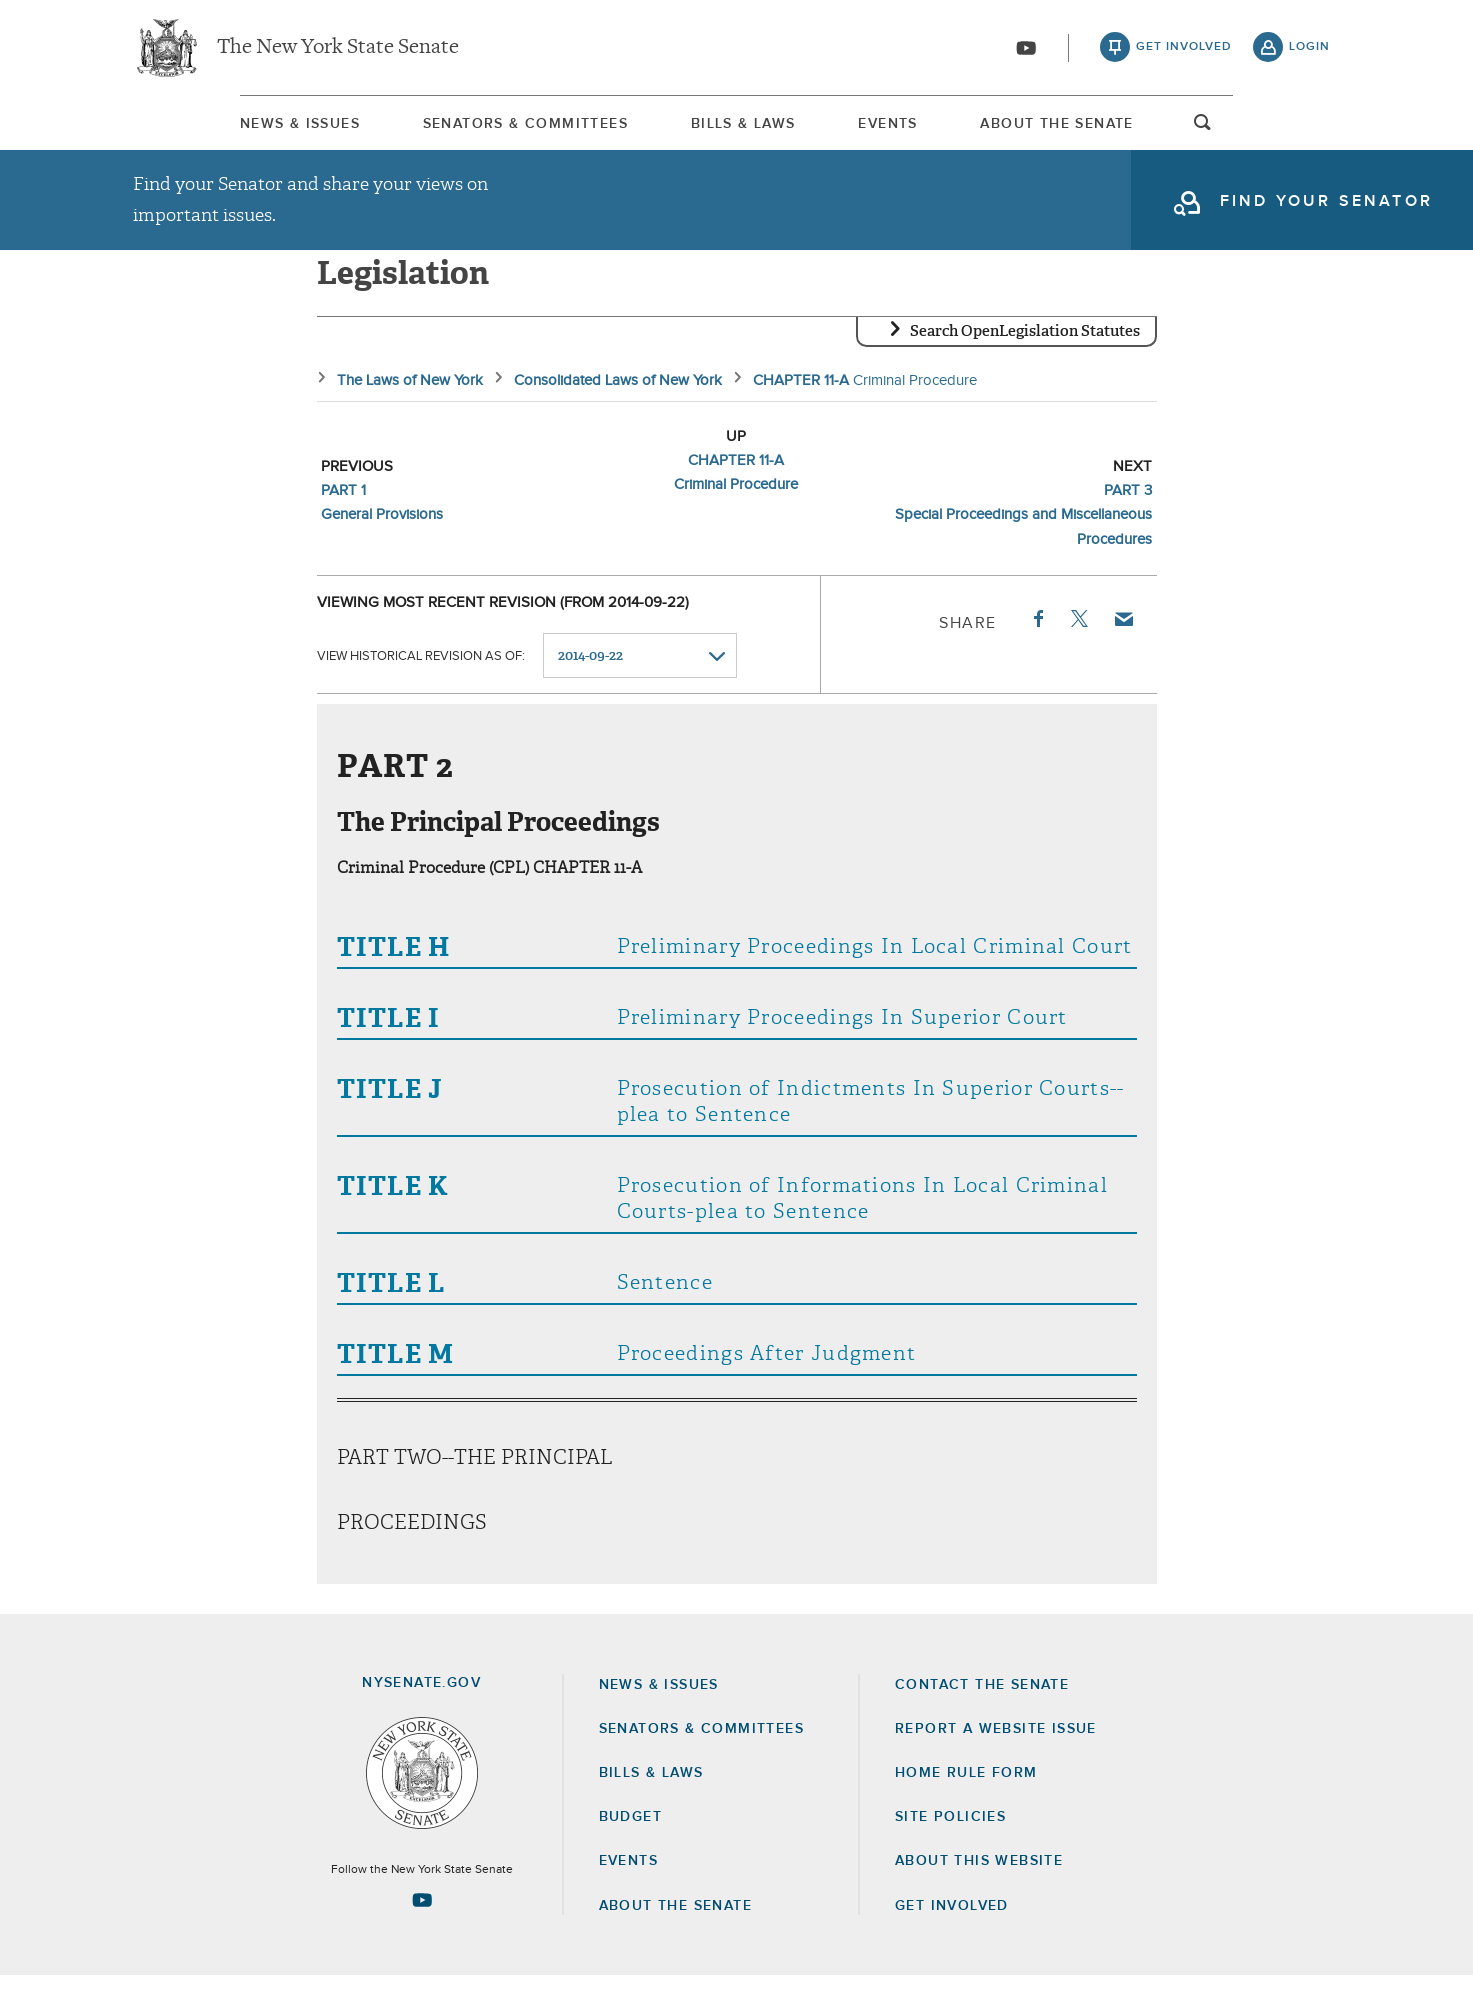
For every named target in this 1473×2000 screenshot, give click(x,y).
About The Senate (1142, 129)
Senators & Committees (466, 129)
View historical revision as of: (421, 680)
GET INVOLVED (952, 1930)
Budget (630, 1841)
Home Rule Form (966, 1797)
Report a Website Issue (996, 1753)
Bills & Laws (732, 129)
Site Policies (950, 1841)
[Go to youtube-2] (1026, 51)
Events (925, 129)
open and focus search (1310, 133)
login (1309, 50)
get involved (1184, 50)
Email (1122, 643)
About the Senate (675, 1930)
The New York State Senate (338, 50)
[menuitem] (193, 128)
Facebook (1037, 643)
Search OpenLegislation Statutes (1025, 355)
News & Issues (193, 129)
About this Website (979, 1885)
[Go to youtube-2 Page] (422, 1924)
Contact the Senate (982, 1709)
